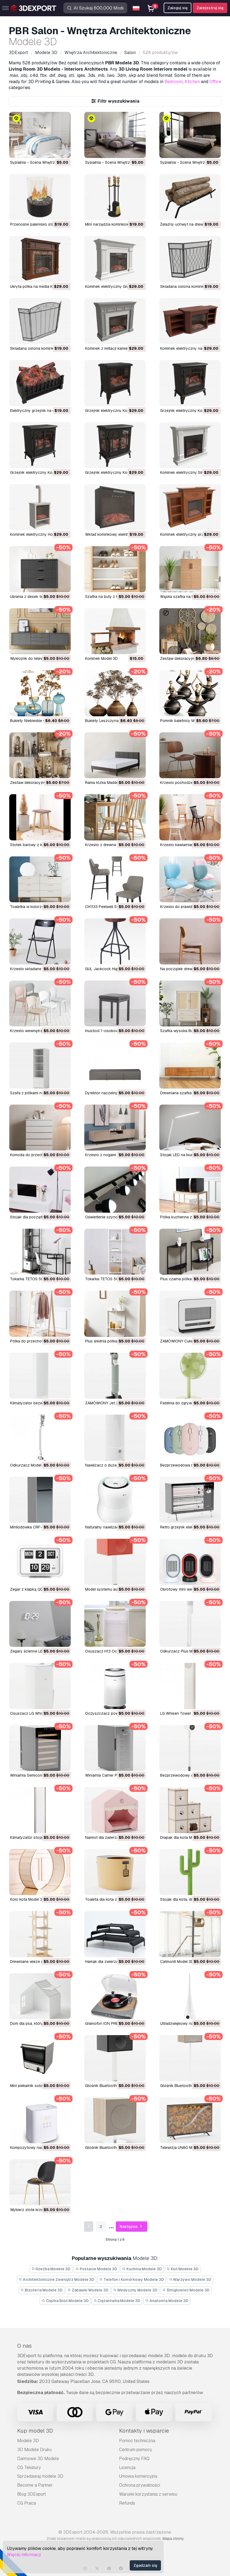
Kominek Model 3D (101, 658)
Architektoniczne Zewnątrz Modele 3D (57, 2279)
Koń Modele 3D (183, 2268)
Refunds (127, 2503)
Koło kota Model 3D (27, 1899)
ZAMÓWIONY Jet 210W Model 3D (114, 1403)
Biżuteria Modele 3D (41, 2290)
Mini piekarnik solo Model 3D (35, 2085)
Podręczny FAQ (134, 2458)
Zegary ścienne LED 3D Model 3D (39, 1651)
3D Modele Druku (34, 2449)
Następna (132, 2226)
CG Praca (26, 2503)
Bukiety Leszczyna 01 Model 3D (113, 720)
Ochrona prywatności (139, 2485)
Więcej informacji (24, 2555)
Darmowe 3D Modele (38, 2458)
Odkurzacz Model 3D (28, 1465)
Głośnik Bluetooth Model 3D (185, 2085)
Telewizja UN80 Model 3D (183, 2147)
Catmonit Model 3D (177, 1961)
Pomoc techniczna (137, 2440)
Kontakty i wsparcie (144, 2430)
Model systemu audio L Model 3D (114, 1589)
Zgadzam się (145, 2565)
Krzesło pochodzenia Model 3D (188, 782)
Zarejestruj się (210, 7)
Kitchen (192, 81)
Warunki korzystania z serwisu (148, 2494)
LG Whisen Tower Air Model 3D (187, 1713)
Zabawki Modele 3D (87, 2290)
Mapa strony (173, 2538)
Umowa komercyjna (138, 2476)
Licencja (127, 2467)
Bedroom (173, 81)
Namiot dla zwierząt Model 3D (111, 1837)
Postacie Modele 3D (96, 2268)
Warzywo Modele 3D (190, 2279)
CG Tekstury (29, 2467)
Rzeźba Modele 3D (51, 2268)
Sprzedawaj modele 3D (40, 2476)
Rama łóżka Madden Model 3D (111, 782)
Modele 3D (28, 2440)
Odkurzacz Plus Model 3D (183, 1651)
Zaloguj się (177, 7)
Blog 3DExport (31, 2494)
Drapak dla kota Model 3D (183, 1837)
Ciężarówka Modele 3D (117, 2300)
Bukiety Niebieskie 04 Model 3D (38, 720)
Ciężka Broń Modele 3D (65, 2300)
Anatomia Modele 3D (166, 2300)
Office (215, 81)
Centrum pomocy (135, 2449)
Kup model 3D (35, 2430)
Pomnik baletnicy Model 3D (184, 720)
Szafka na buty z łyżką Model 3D (114, 596)
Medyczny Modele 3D (135, 2290)
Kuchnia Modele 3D (142, 2268)
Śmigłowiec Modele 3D (186, 2290)
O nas (24, 2345)
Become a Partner (35, 2485)
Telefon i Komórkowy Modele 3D (131, 2279)
